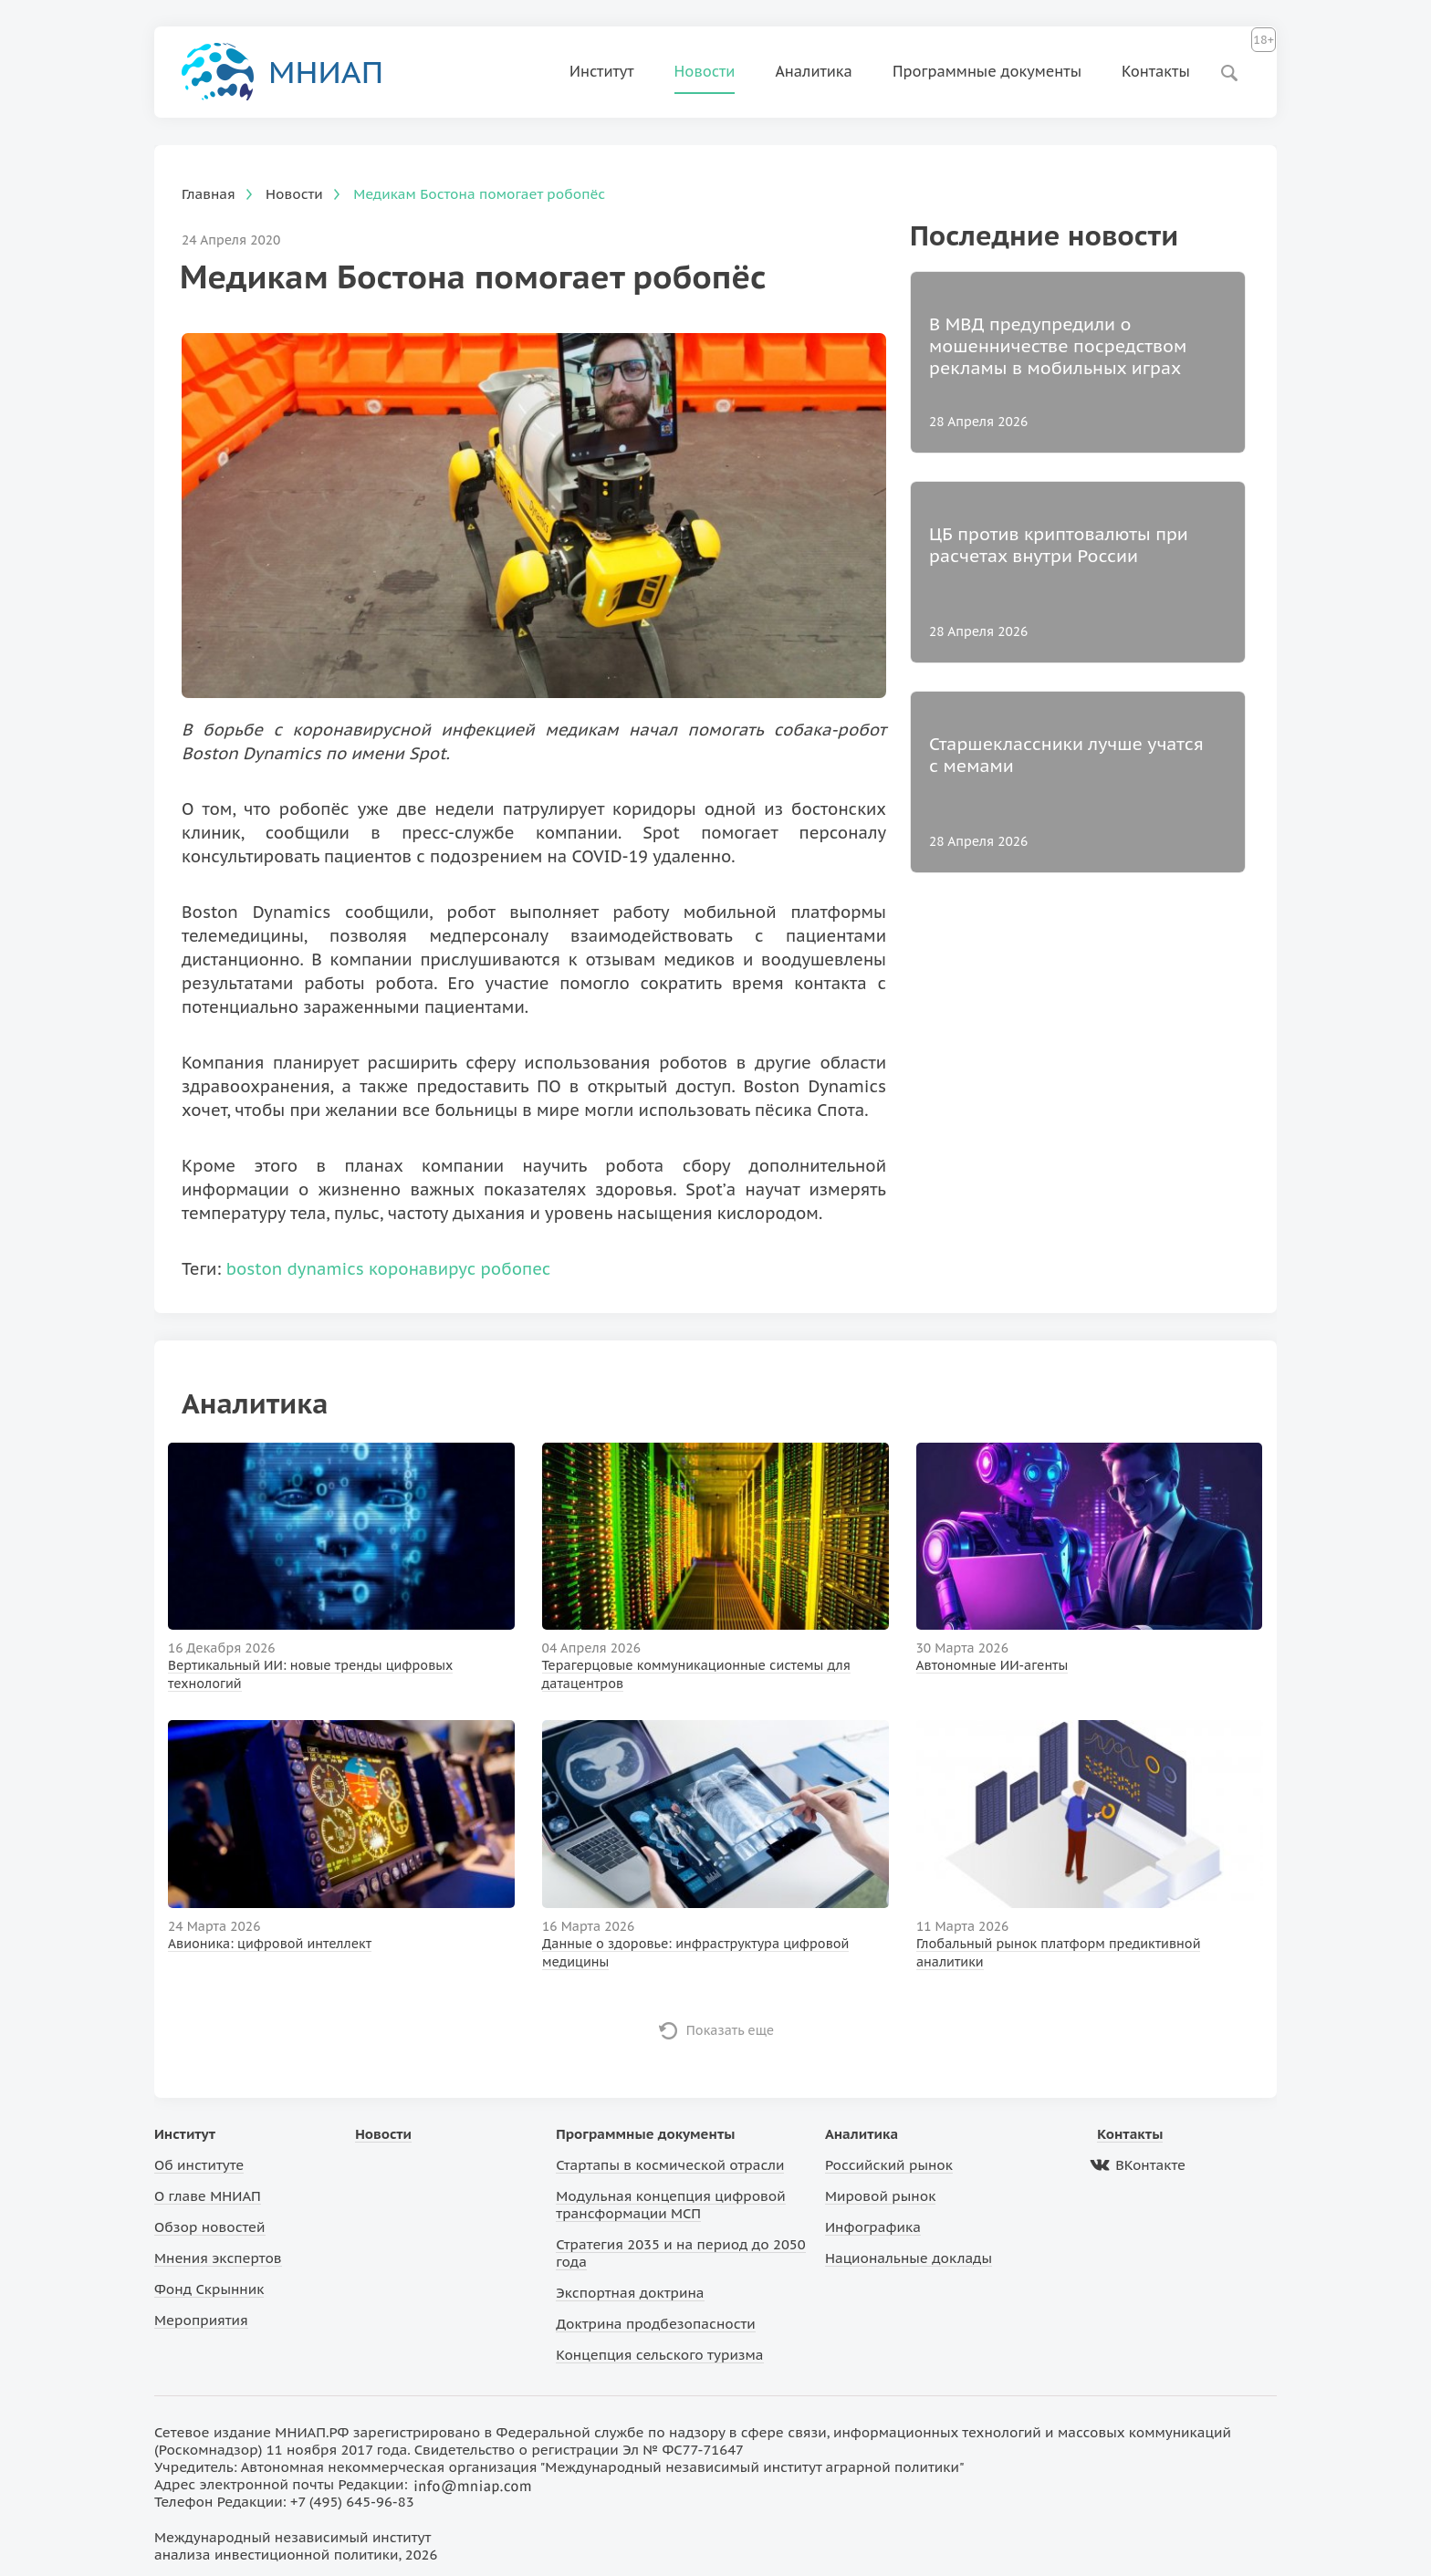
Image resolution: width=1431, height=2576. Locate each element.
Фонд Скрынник (209, 2289)
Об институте (199, 2165)
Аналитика (813, 71)
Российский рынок (889, 2165)
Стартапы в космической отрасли (670, 2165)
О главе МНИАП (207, 2196)
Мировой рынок (880, 2196)
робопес (516, 1268)
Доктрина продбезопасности (656, 2323)
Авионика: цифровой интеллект (269, 1943)
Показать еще (730, 2030)
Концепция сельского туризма (659, 2354)
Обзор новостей (210, 2227)
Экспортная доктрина (630, 2292)
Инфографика (873, 2227)
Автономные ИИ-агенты (992, 1665)
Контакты (1156, 71)
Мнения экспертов (218, 2258)
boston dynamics (295, 1268)
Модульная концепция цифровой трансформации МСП (670, 2204)
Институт (601, 71)
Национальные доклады (908, 2258)
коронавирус (422, 1268)
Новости (705, 71)
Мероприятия (201, 2320)
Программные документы (987, 71)
